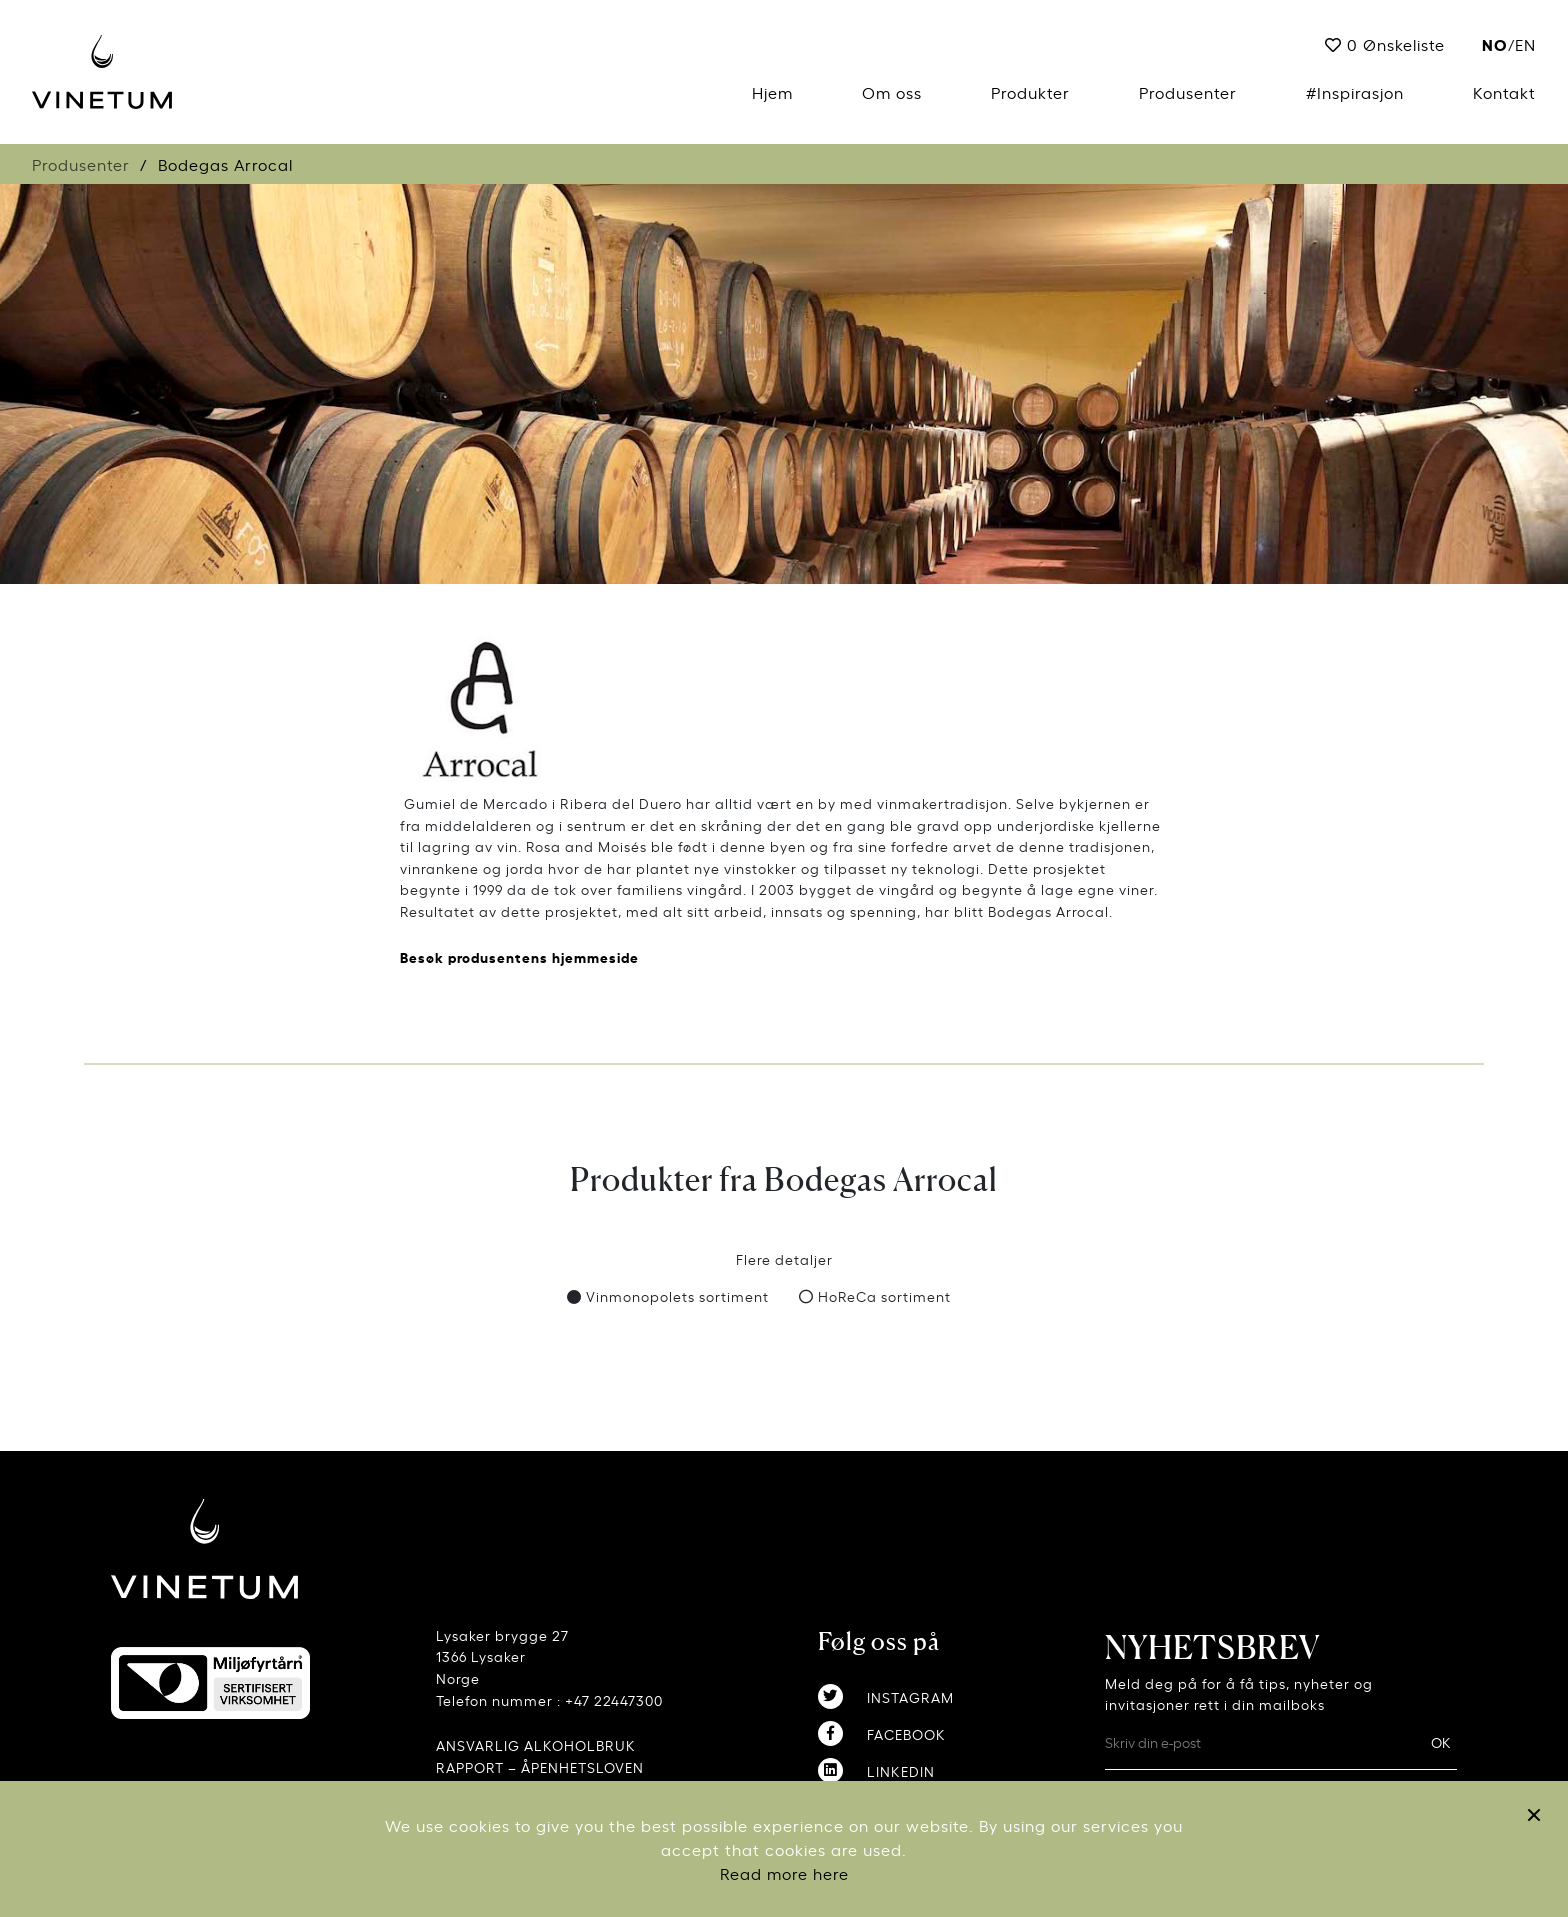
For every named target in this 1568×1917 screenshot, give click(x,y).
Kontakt (1504, 92)
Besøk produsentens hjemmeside (519, 956)
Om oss (892, 92)
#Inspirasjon (1355, 92)
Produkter (1030, 92)
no (1495, 43)
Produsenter (1188, 92)
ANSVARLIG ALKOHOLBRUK (536, 1744)
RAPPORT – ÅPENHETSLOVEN (540, 1766)
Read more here (784, 1873)
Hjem (772, 92)
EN (1525, 44)
